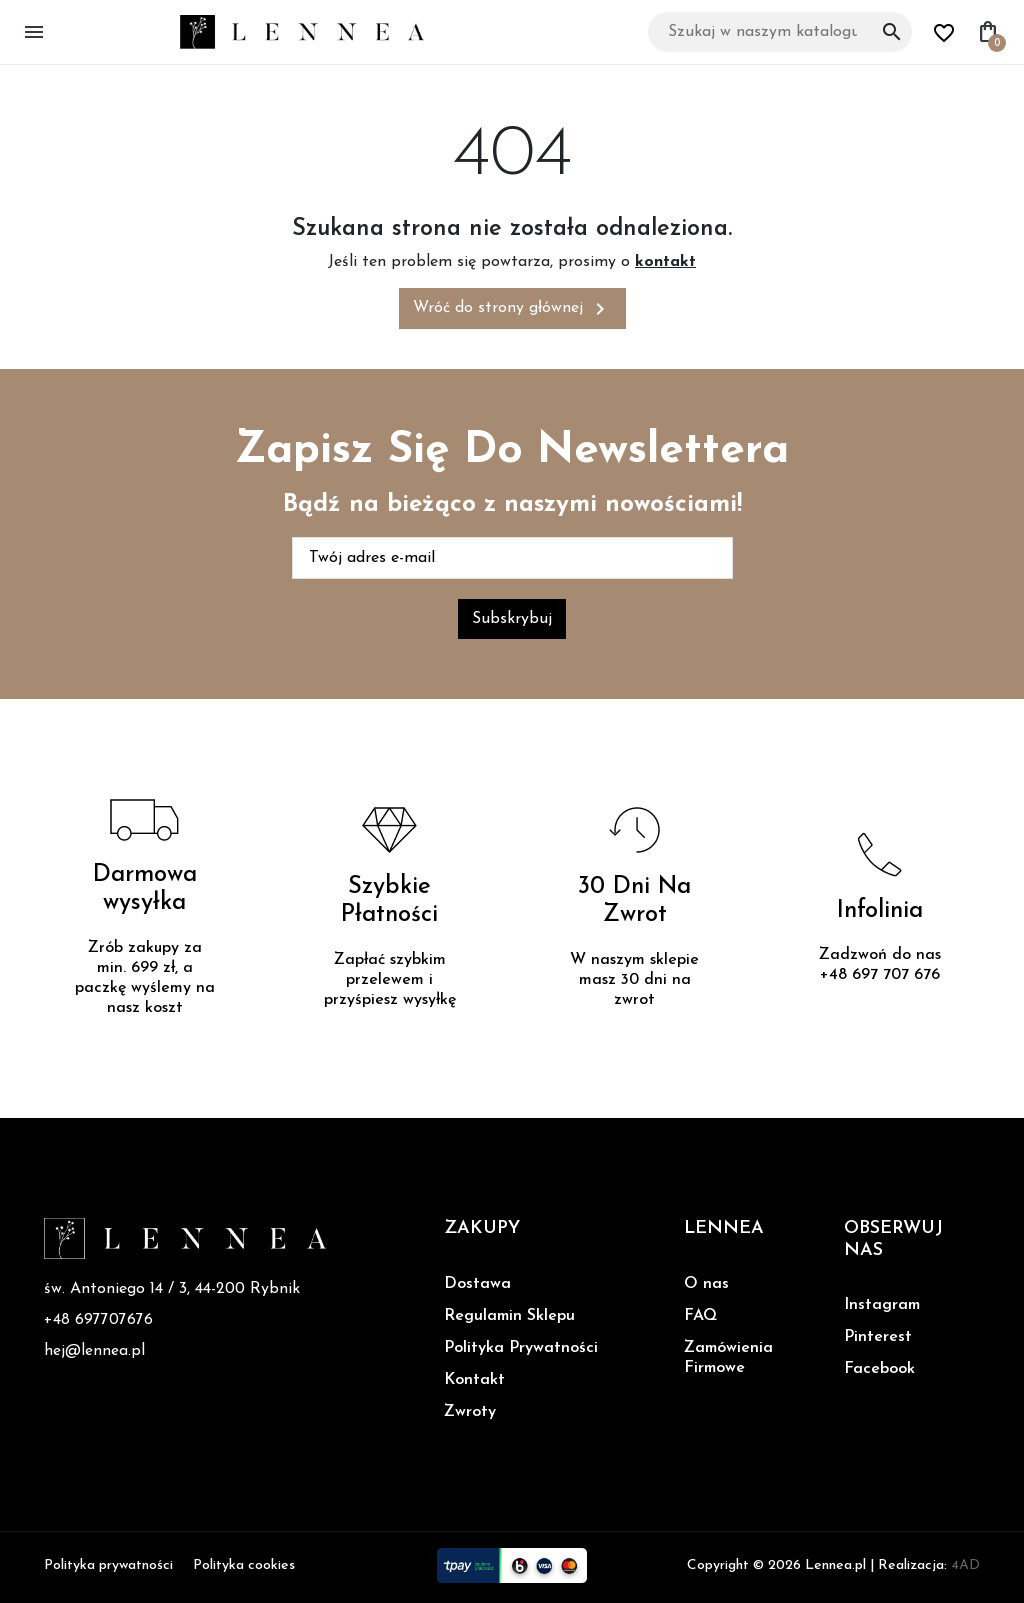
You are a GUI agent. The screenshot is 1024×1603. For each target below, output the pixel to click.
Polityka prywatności (108, 1565)
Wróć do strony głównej (512, 309)
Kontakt (474, 1380)
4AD (965, 1565)
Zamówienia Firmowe (728, 1358)
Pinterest (878, 1337)
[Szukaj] (780, 32)
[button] (38, 32)
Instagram (882, 1305)
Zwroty (470, 1412)
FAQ (700, 1316)
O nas (706, 1284)
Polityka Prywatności (521, 1348)
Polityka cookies (244, 1565)
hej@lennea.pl (95, 1353)
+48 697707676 (98, 1321)
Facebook (879, 1369)
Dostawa (477, 1284)
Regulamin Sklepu (509, 1316)
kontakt (665, 262)
